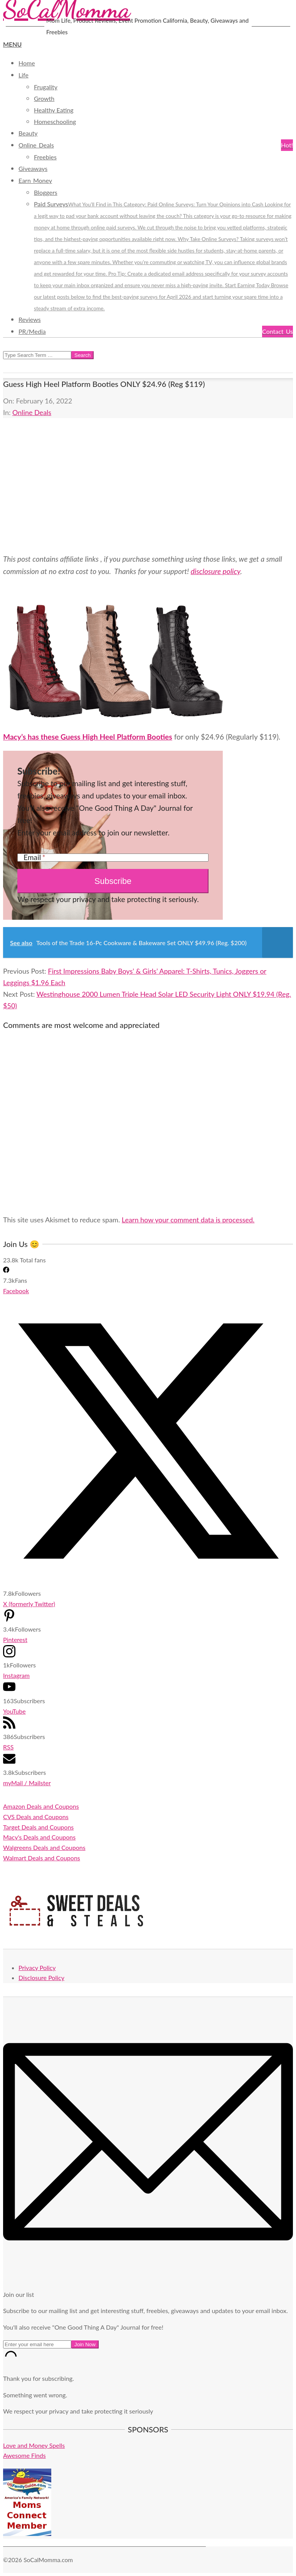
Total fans (32, 1260)
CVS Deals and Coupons (36, 1816)
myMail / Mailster (27, 1782)
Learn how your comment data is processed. (188, 1219)
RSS (8, 1747)
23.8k (10, 1260)
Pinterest (15, 1639)
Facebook (16, 1290)
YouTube (14, 1711)
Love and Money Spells (34, 2445)
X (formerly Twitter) (29, 1603)
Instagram (16, 1675)
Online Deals (31, 412)
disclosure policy (215, 571)
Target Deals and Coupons (38, 1827)
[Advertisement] (148, 485)
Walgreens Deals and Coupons (44, 1847)
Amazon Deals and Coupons (41, 1806)
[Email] (113, 858)
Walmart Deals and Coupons (41, 1857)
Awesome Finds (24, 2455)
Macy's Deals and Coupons (39, 1837)
